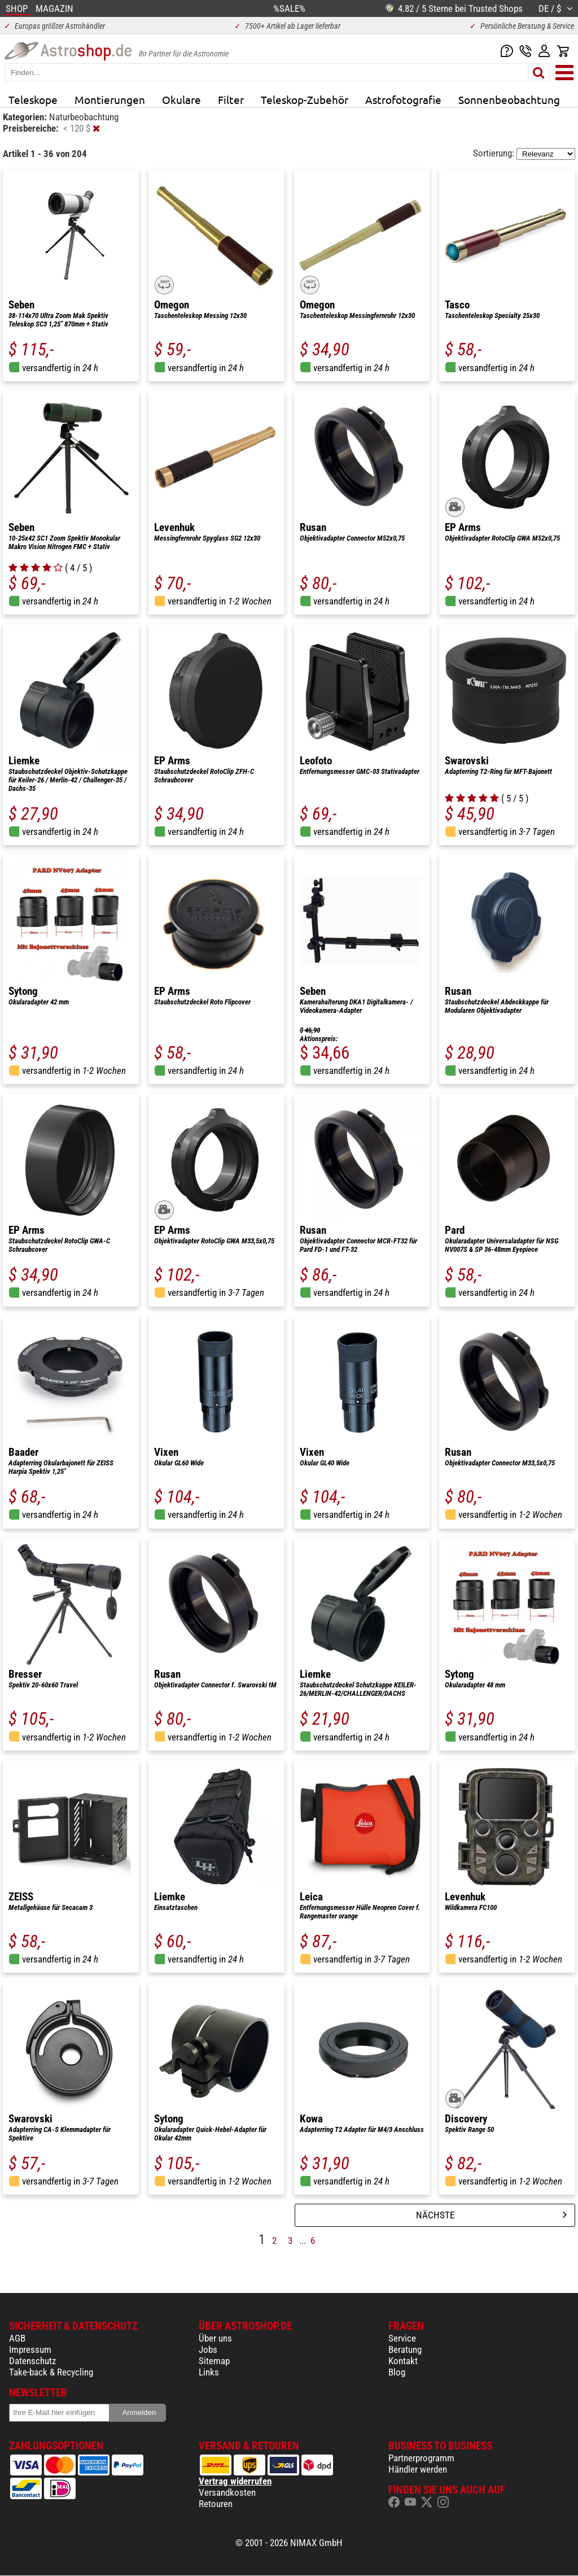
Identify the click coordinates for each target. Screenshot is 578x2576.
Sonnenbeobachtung (509, 99)
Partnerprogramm (421, 2458)
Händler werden (417, 2469)
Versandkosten (227, 2492)
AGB (17, 2338)
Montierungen (110, 99)
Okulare (181, 99)
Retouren (216, 2503)
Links (209, 2372)
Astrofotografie (403, 99)
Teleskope (33, 99)
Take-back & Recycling (51, 2372)
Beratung (405, 2349)
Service (402, 2338)
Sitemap (214, 2360)
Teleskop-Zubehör (304, 99)
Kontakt (403, 2360)
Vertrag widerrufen (235, 2481)
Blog (396, 2372)
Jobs (208, 2349)
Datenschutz (32, 2360)
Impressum (30, 2349)
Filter (231, 99)
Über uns (215, 2338)
